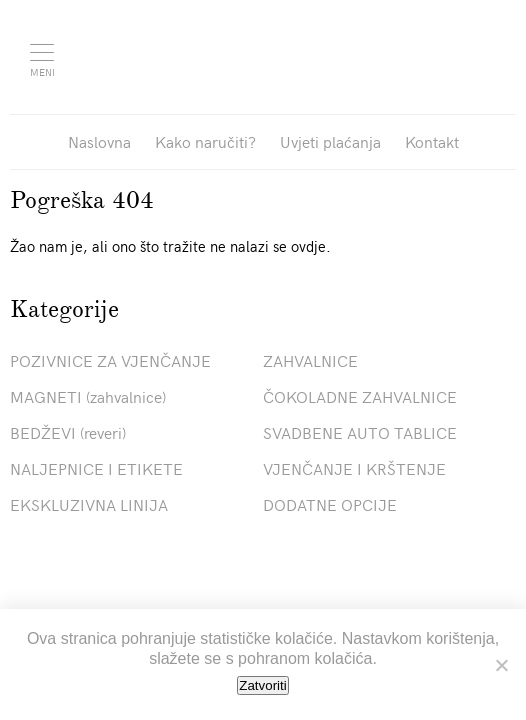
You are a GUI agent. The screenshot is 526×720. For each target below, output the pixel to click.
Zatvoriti (262, 685)
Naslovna (99, 141)
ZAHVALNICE (310, 360)
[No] (501, 665)
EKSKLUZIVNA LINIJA (89, 504)
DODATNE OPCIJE (330, 504)
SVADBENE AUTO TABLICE (360, 432)
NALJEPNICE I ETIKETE (96, 468)
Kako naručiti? (205, 141)
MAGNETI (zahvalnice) (88, 396)
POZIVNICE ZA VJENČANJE (110, 360)
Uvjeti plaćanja (330, 141)
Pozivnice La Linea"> (278, 55)
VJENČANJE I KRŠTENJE (354, 468)
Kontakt (432, 141)
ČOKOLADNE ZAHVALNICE (360, 396)
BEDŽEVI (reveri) (68, 432)
